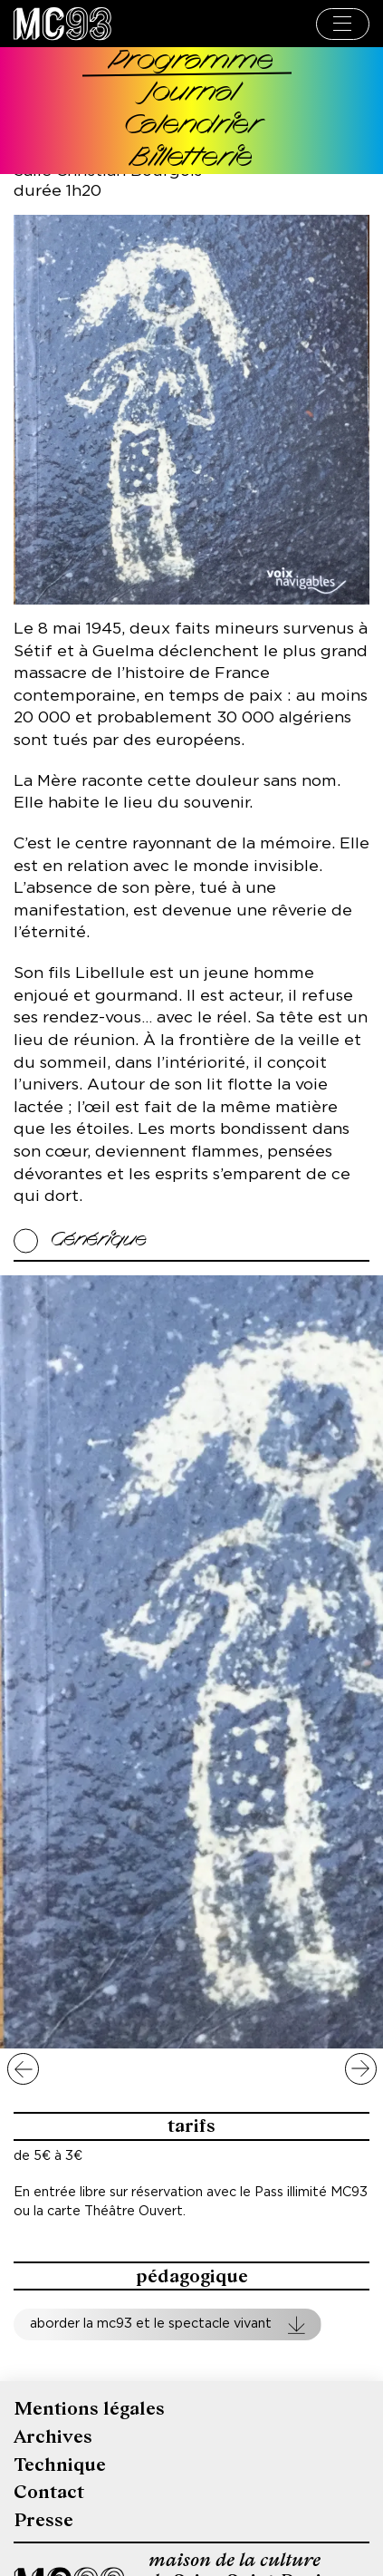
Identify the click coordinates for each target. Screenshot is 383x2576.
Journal (191, 93)
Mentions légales (89, 2408)
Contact (49, 2492)
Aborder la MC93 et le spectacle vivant (151, 2323)
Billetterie (191, 159)
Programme (191, 62)
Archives (53, 2436)
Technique (60, 2464)
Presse (43, 2520)
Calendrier (192, 126)
